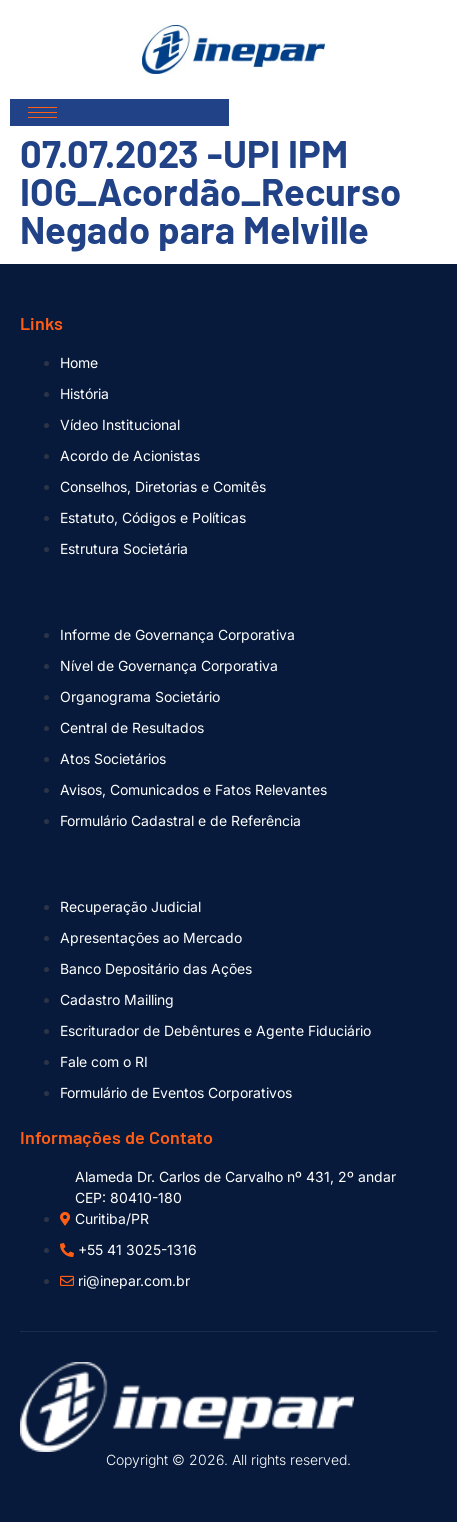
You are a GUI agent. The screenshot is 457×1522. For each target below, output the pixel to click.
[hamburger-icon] (42, 112)
